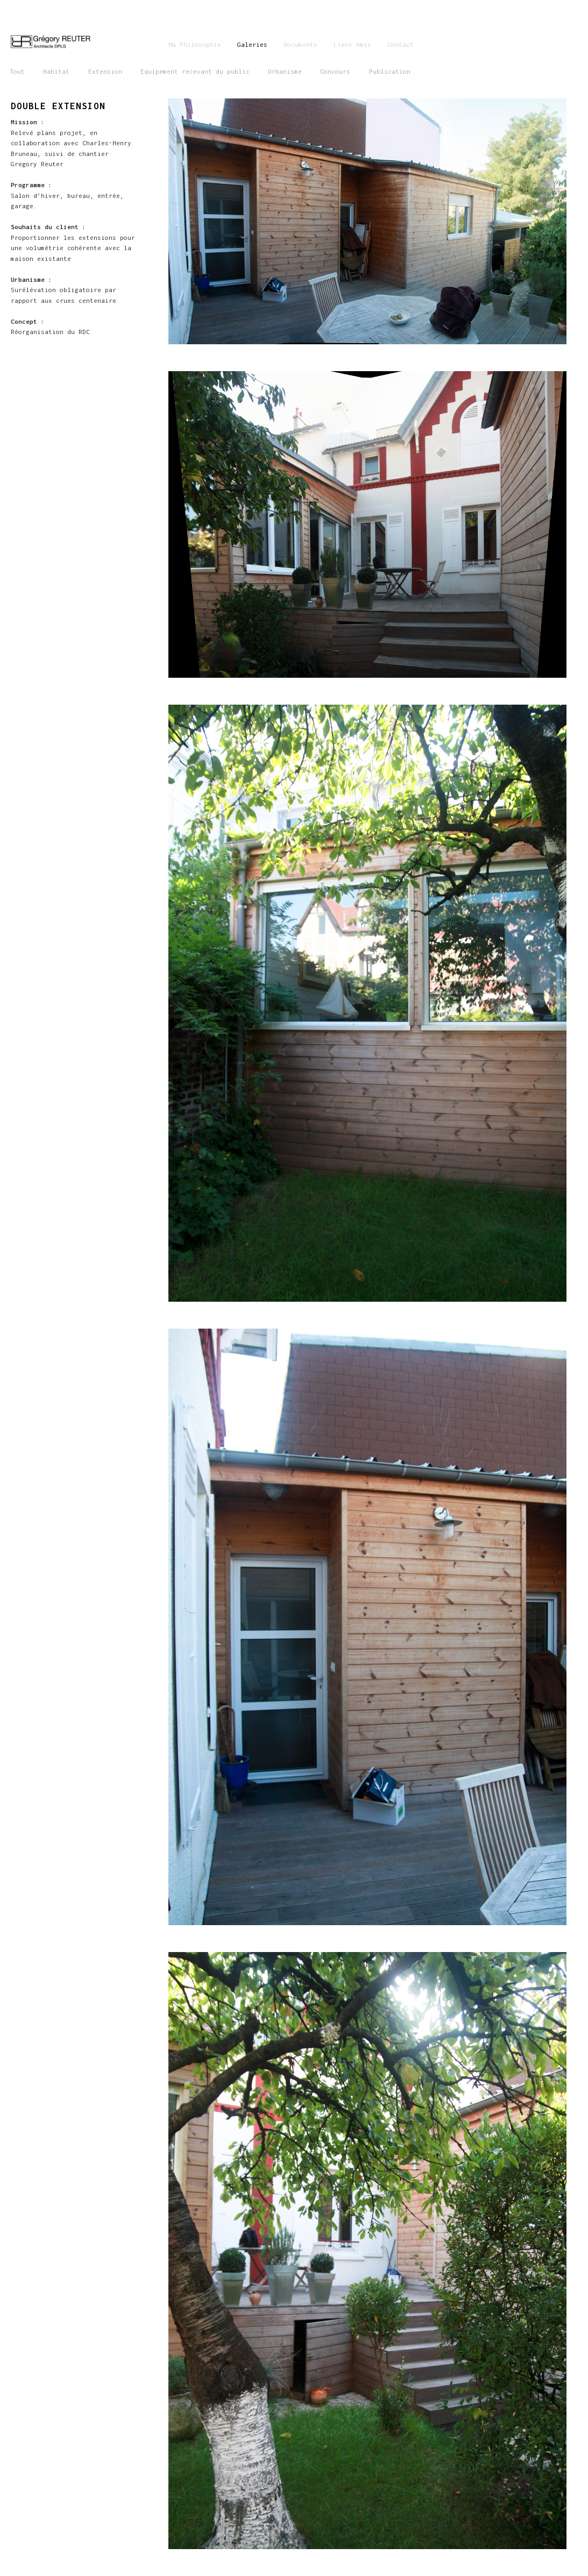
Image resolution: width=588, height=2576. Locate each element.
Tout (17, 71)
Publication (389, 71)
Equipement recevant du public (195, 71)
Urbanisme (285, 71)
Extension (105, 71)
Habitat (56, 71)
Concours (335, 71)
